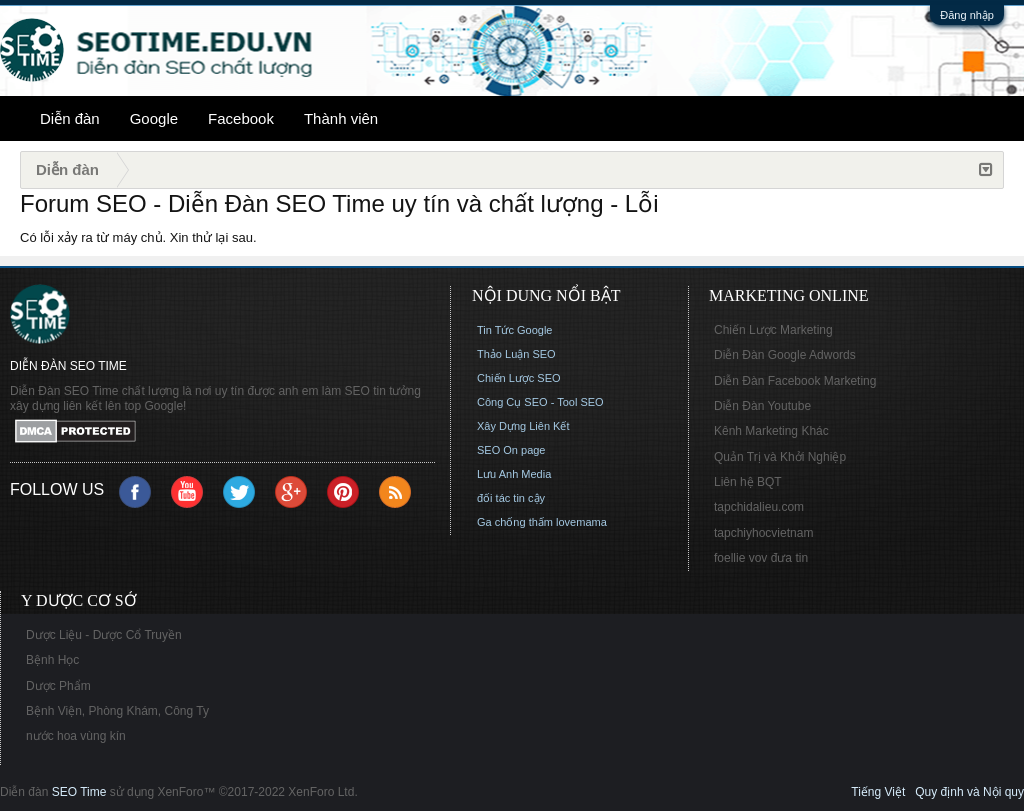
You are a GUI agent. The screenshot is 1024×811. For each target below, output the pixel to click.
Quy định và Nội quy (969, 792)
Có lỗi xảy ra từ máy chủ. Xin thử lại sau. (138, 237)
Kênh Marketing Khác (771, 431)
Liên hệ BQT (748, 482)
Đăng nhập (967, 15)
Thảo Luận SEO (516, 354)
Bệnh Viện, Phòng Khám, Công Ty (117, 711)
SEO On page (511, 450)
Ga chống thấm (515, 522)
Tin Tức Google (514, 330)
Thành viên (341, 118)
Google (154, 118)
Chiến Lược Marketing (773, 330)
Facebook (241, 118)
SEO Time (79, 792)
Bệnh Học (52, 660)
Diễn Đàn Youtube (762, 406)
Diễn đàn (70, 118)
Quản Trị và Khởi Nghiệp (780, 457)
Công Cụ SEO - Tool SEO (540, 402)
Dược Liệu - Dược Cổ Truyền (104, 635)
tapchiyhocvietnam (763, 533)
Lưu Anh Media (514, 474)
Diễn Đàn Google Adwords (785, 355)
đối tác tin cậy (511, 498)
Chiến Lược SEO (519, 378)
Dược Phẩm (58, 686)
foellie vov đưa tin (761, 558)
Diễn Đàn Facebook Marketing (795, 381)
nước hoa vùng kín (76, 736)
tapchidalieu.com (759, 507)
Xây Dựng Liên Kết (523, 426)
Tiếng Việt (878, 792)
